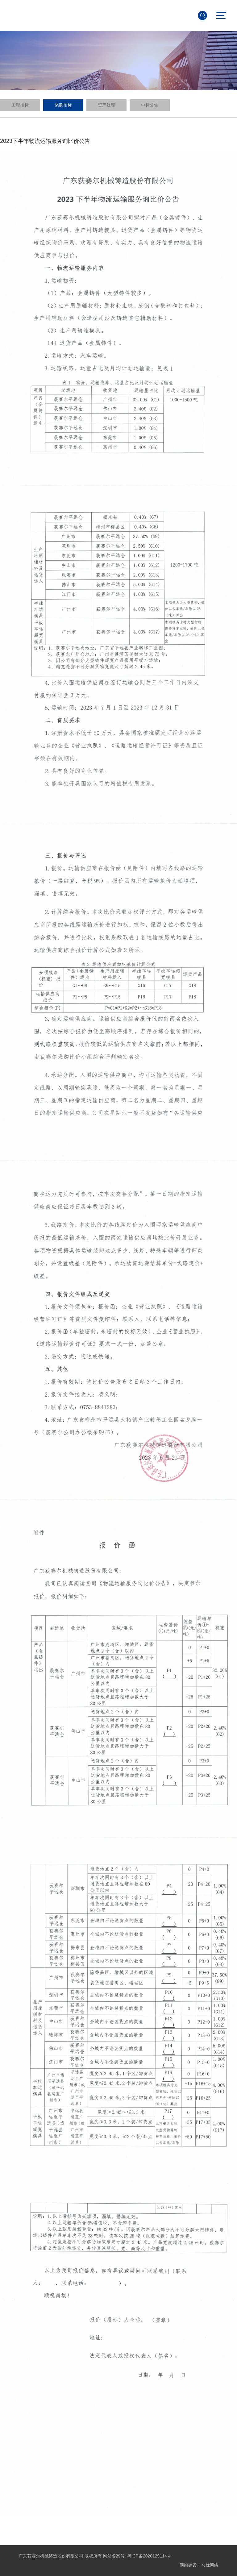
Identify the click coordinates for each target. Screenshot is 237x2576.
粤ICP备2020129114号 (149, 2555)
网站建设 (188, 2565)
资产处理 (106, 105)
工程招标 (20, 105)
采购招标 (63, 105)
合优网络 (209, 2565)
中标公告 (149, 105)
